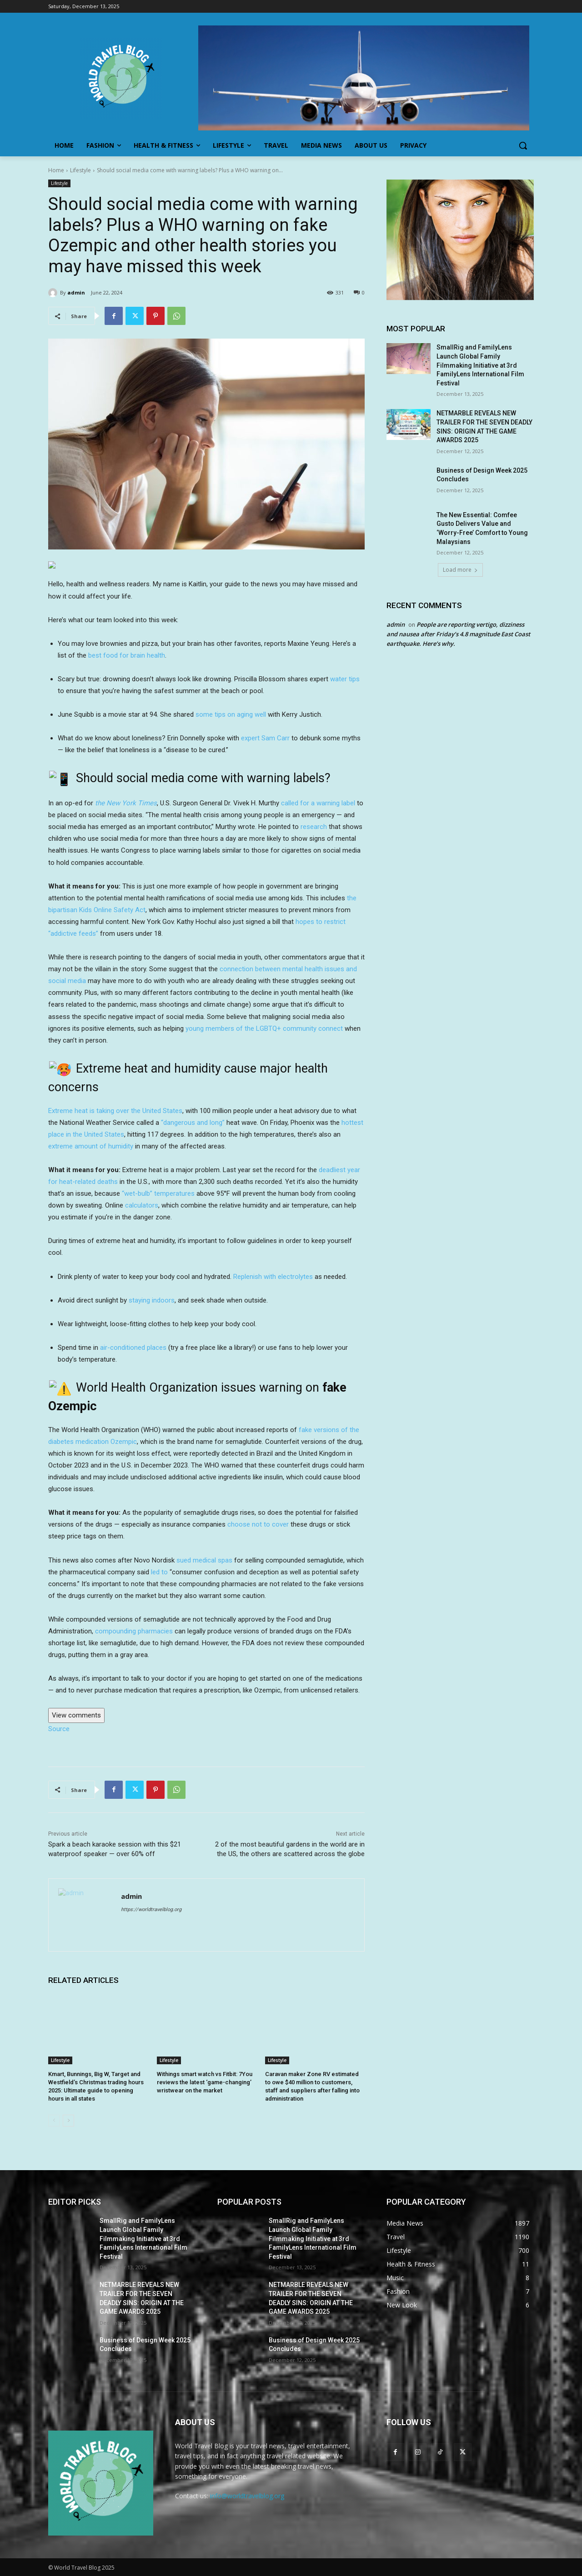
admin (76, 292)
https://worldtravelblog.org (151, 1909)
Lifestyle (80, 170)
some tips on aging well (231, 714)
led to (159, 1572)
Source (59, 1729)
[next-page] (68, 2121)
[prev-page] (54, 2121)
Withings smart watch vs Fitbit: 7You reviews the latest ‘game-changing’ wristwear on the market (204, 2082)
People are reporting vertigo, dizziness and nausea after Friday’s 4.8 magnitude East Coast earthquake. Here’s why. (458, 634)
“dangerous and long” (193, 1122)
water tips (345, 679)
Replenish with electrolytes (273, 1277)
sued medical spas (204, 1560)
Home (56, 170)
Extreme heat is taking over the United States (115, 1111)
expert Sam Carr (265, 738)
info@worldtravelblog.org (247, 2495)
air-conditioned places (133, 1347)
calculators (141, 1205)
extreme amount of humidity (90, 1146)
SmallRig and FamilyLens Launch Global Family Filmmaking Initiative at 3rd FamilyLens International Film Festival (480, 365)
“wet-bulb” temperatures (158, 1193)
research (314, 827)
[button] (523, 145)
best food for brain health (126, 655)
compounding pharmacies (134, 1631)
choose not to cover (258, 1524)
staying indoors (152, 1300)
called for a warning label (318, 803)
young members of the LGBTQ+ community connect (264, 1028)
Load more (460, 570)
